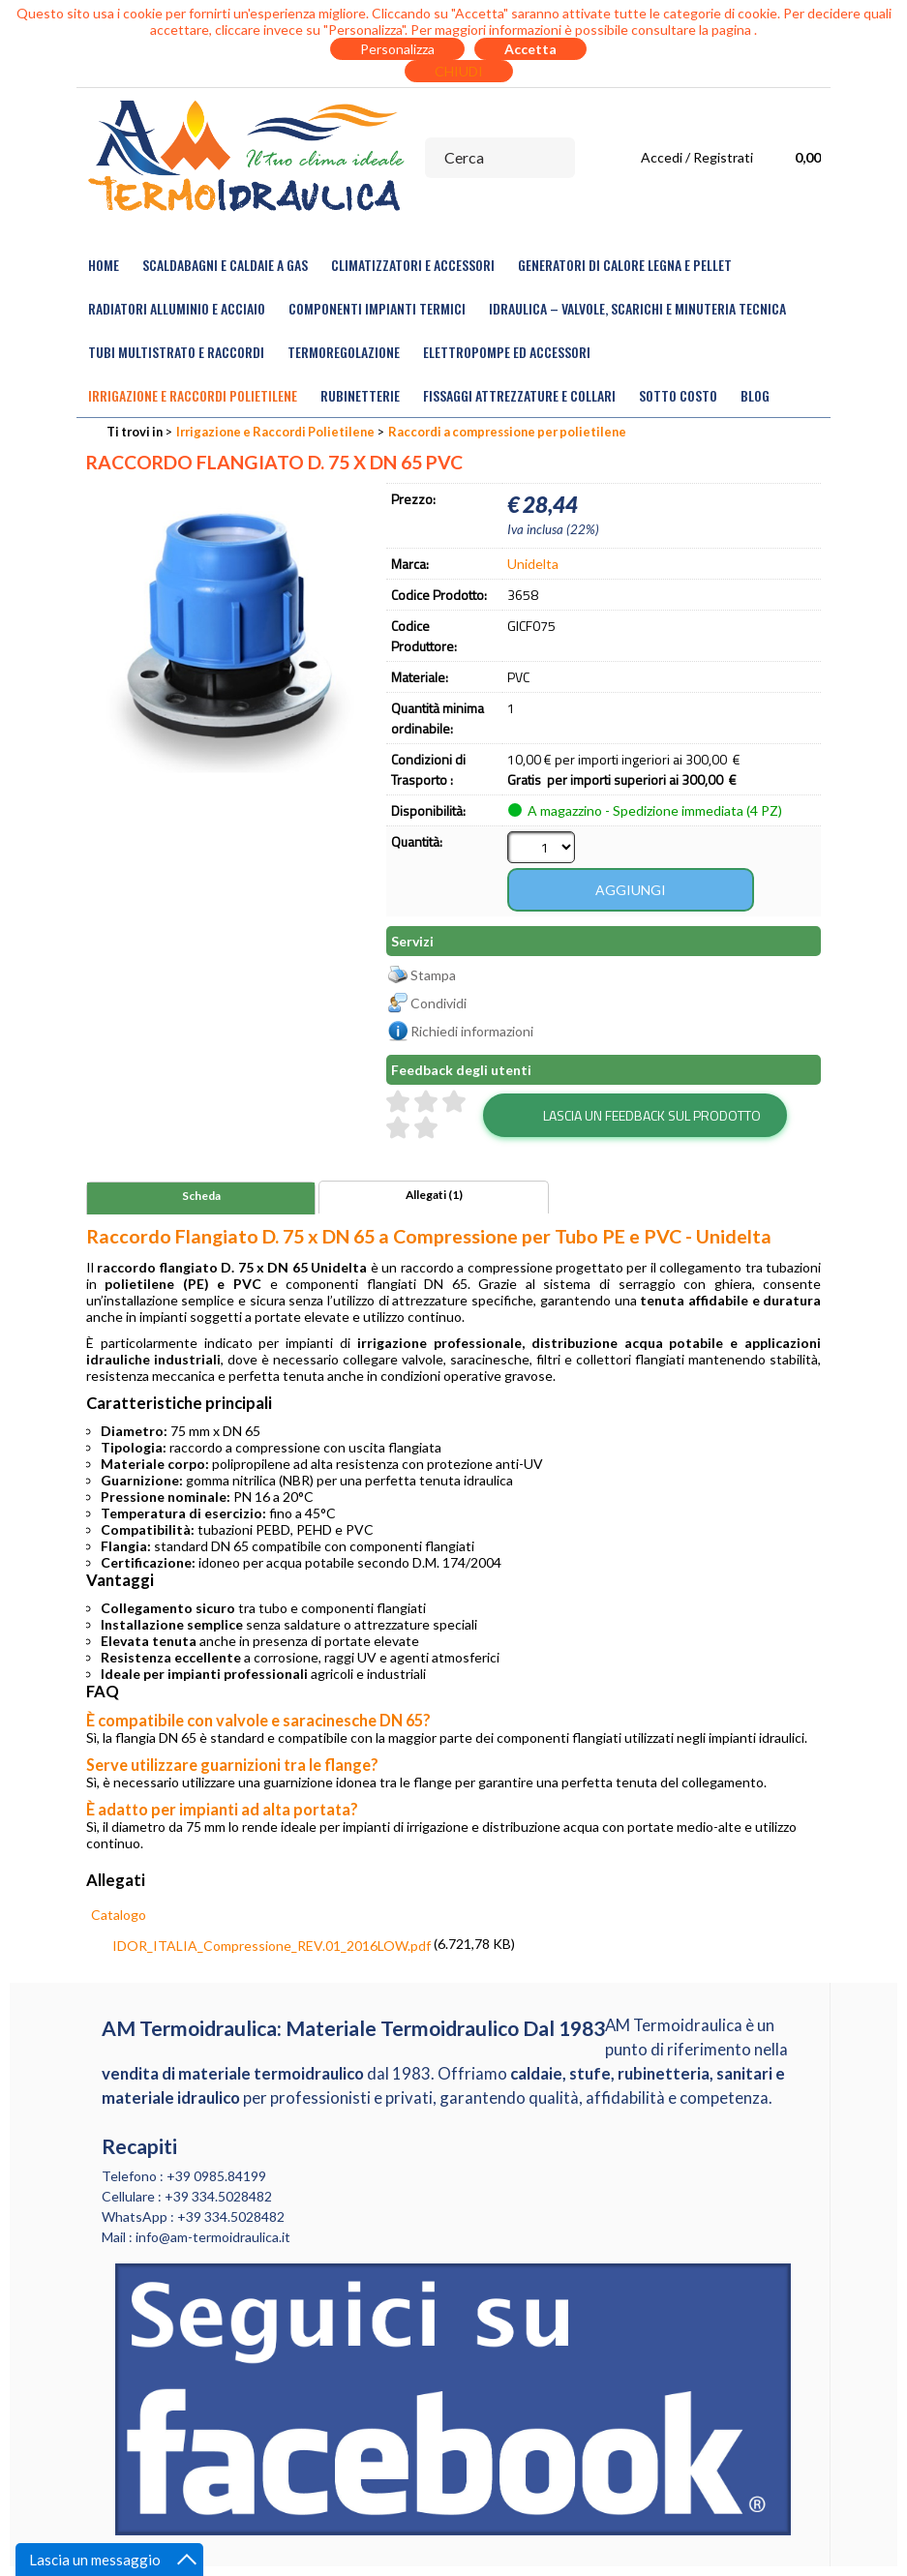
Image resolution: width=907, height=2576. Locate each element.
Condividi (438, 1003)
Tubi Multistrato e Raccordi (176, 352)
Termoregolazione (343, 352)
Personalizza (397, 49)
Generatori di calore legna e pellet (625, 265)
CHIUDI (459, 71)
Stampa (433, 975)
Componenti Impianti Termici (377, 308)
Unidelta (533, 563)
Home (103, 265)
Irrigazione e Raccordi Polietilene (192, 395)
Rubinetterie (360, 395)
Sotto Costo (678, 395)
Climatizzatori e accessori (413, 265)
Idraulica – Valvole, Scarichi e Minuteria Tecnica (637, 308)
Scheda (201, 1195)
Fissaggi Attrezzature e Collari (519, 395)
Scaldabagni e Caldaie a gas (225, 265)
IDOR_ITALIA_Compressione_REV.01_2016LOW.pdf (271, 1945)
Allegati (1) (434, 1194)
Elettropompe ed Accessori (506, 352)
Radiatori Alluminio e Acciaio (176, 308)
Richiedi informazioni (471, 1031)
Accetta (530, 49)
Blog (755, 395)
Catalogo (118, 1914)
